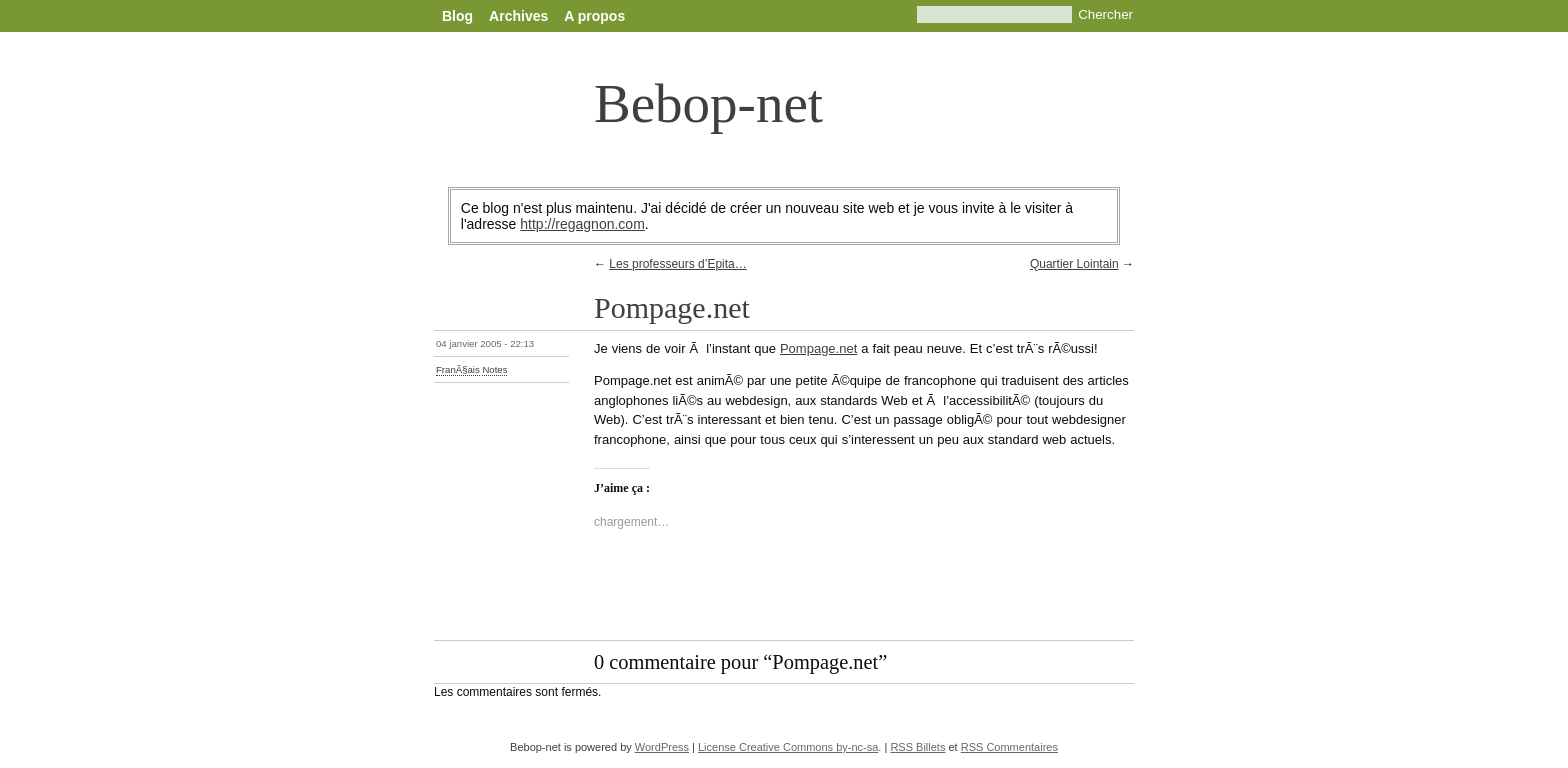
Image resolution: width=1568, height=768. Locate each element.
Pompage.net (818, 348)
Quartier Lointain (1074, 264)
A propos (594, 16)
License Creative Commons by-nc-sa (788, 747)
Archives (518, 16)
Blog (457, 16)
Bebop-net (708, 103)
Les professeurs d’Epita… (677, 264)
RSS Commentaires (1009, 747)
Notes (494, 369)
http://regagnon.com (582, 224)
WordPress (662, 747)
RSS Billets (917, 747)
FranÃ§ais (458, 369)
